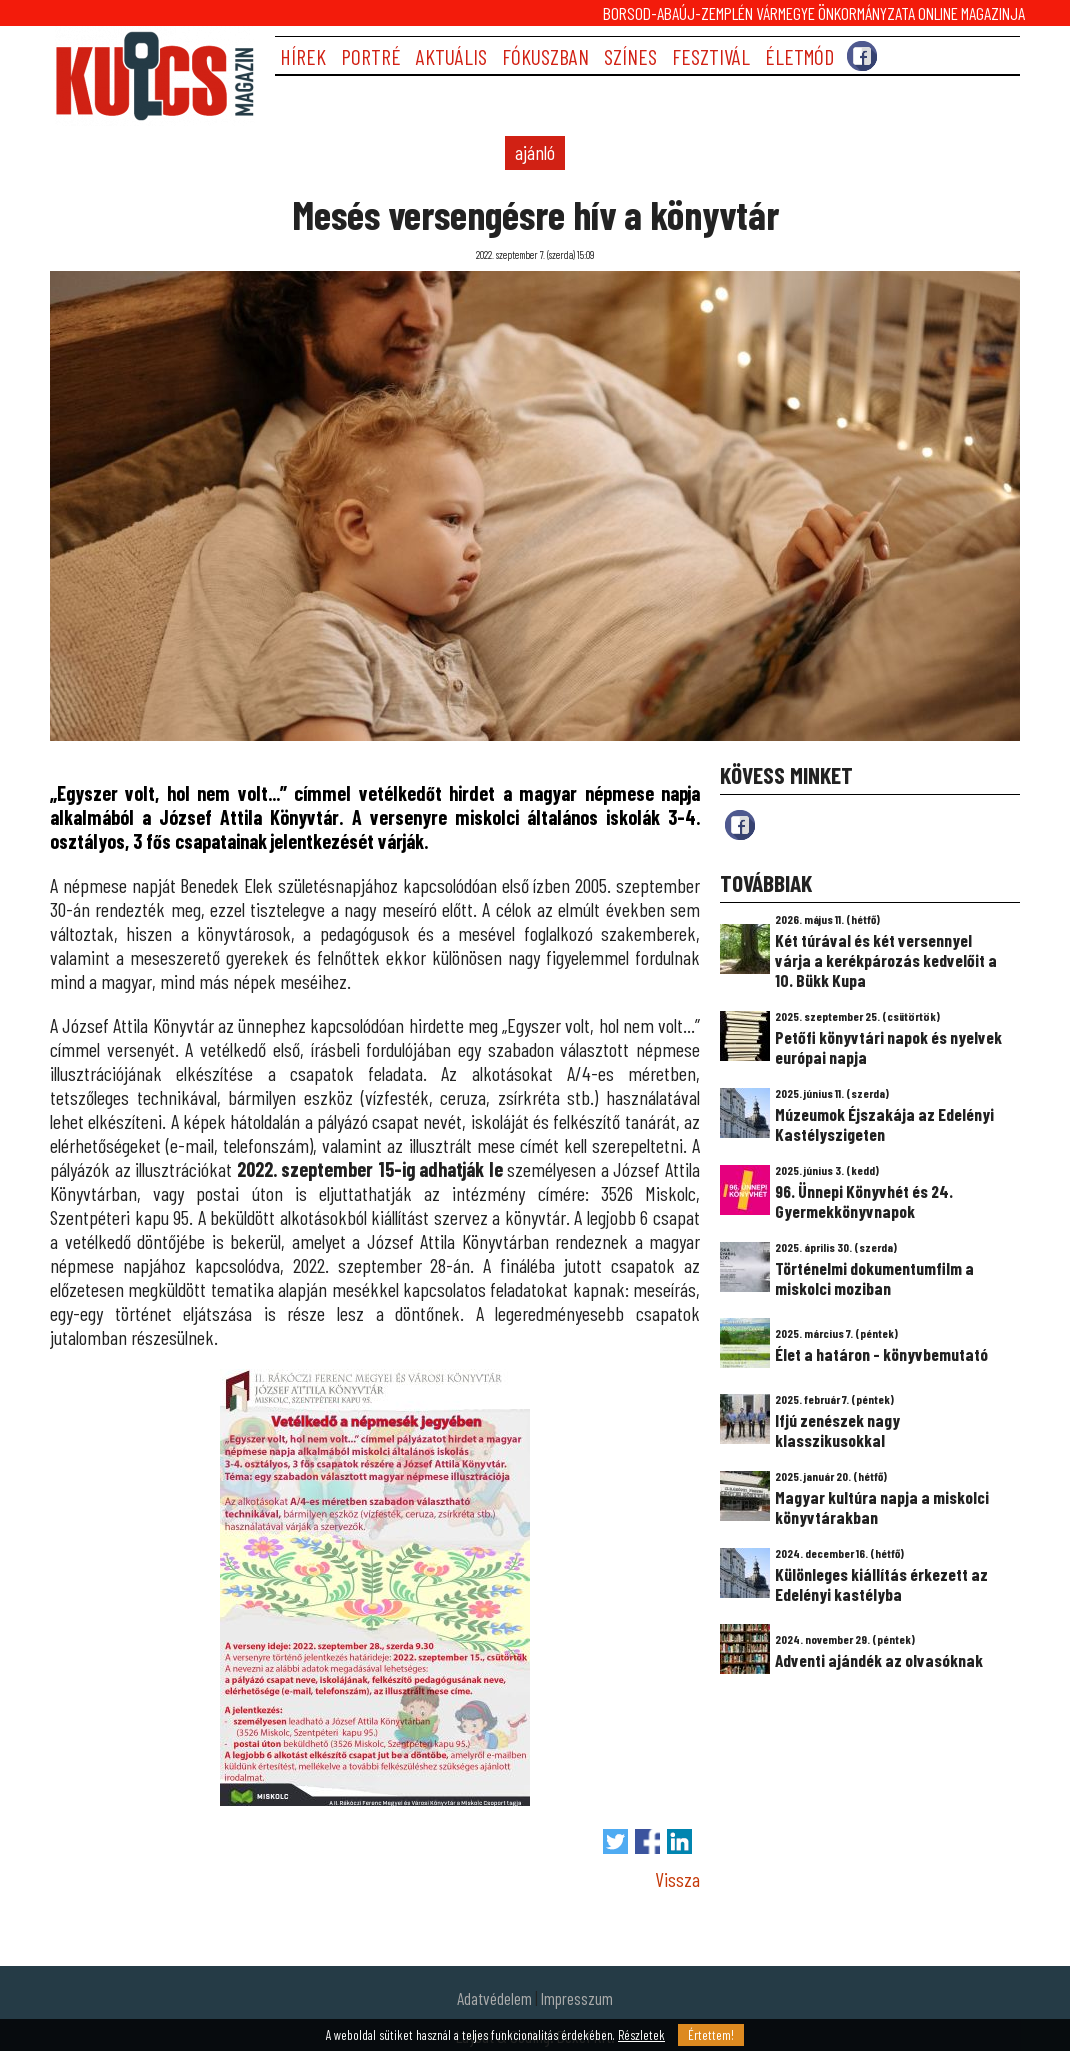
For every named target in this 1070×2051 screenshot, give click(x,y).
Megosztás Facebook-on (647, 1841)
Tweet (615, 1841)
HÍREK (303, 56)
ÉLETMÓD (799, 56)
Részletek (641, 2035)
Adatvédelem (494, 1998)
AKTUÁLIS (451, 56)
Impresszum (577, 1998)
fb (740, 825)
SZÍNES (630, 56)
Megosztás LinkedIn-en (679, 1841)
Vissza (677, 1879)
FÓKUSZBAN (545, 56)
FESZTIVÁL (711, 56)
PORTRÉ (371, 56)
